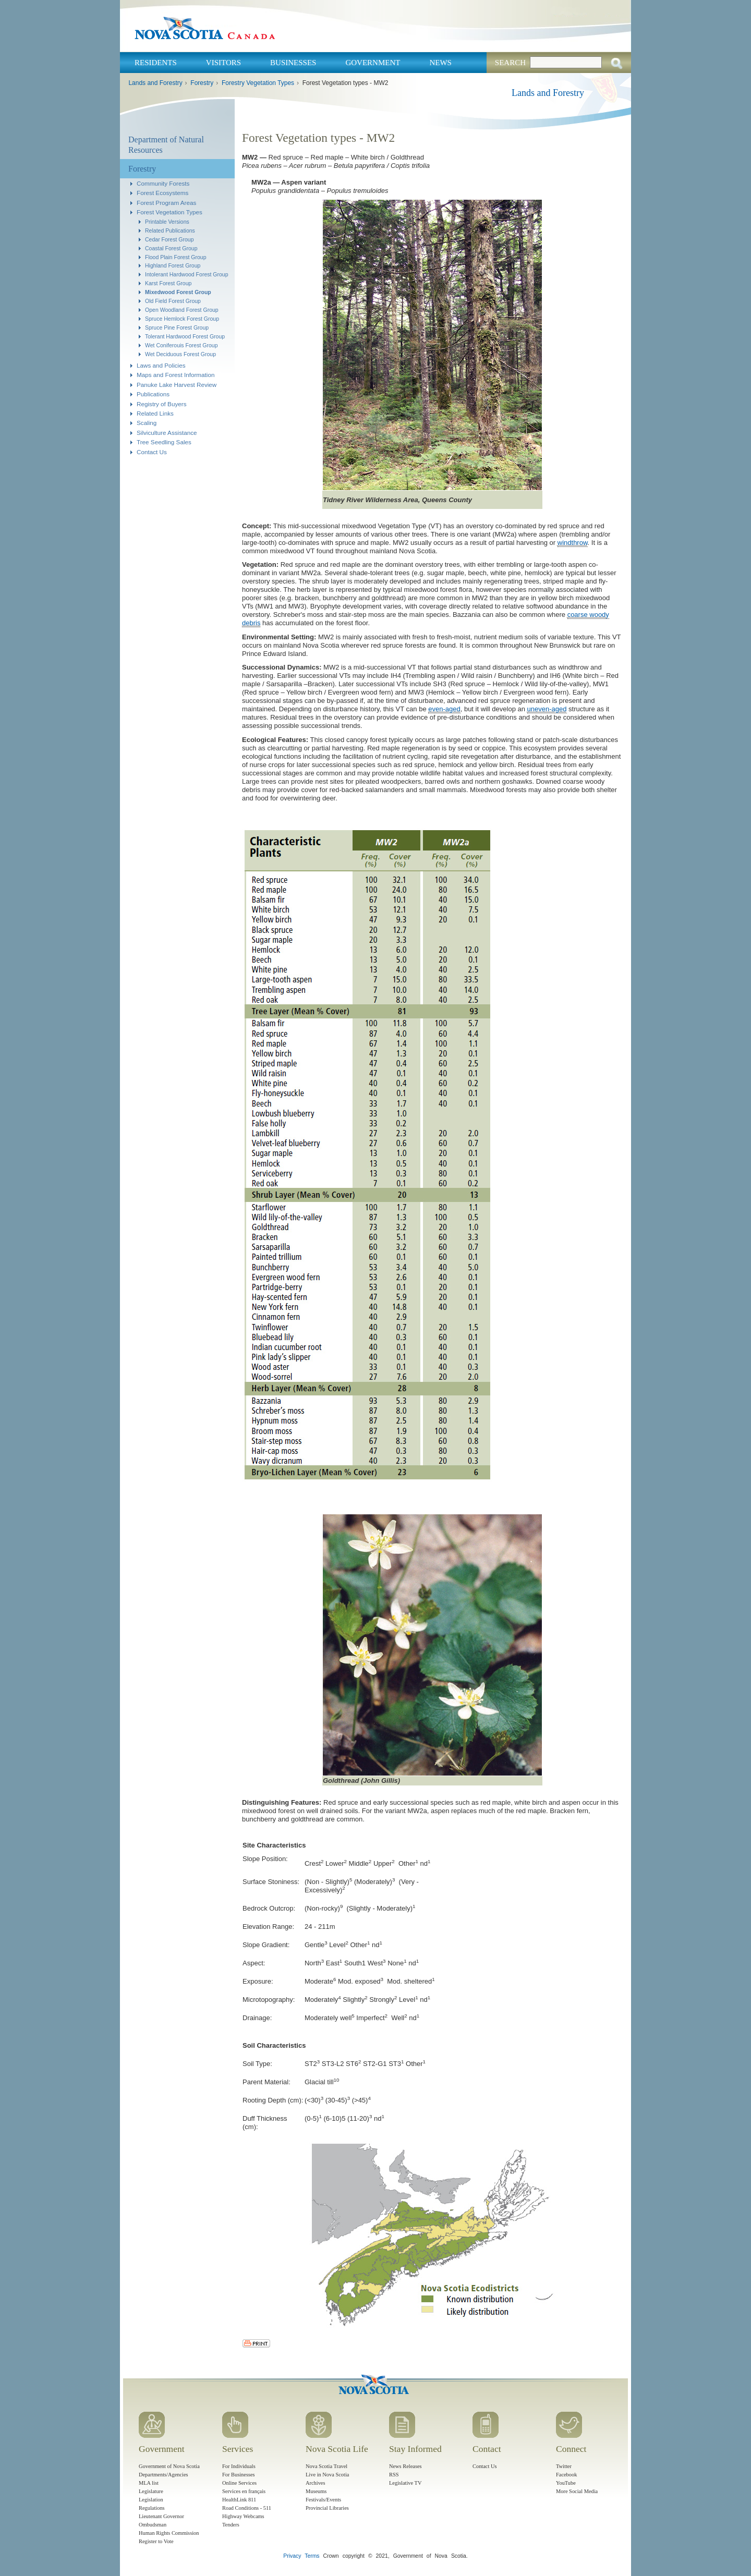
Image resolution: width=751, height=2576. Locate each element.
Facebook (566, 2474)
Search (510, 62)
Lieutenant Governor (161, 2516)
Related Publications (170, 230)
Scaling (146, 422)
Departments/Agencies (163, 2474)
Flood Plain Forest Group (175, 257)
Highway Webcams (243, 2516)
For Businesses (238, 2474)
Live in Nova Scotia (327, 2474)
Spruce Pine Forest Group (177, 327)
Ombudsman (152, 2525)
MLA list (149, 2483)
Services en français (243, 2491)
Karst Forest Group (168, 283)
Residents (156, 62)
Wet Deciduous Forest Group (180, 354)
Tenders (230, 2525)
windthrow (573, 542)
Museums (316, 2491)
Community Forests (163, 183)
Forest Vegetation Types (169, 212)
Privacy (292, 2556)
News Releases (405, 2466)
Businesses (293, 62)
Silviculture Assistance (167, 432)
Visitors (223, 62)
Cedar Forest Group (169, 239)
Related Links (155, 413)
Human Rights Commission (169, 2533)
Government (372, 62)
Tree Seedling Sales (164, 442)
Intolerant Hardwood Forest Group (186, 274)
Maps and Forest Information (175, 374)
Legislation (151, 2499)
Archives (315, 2483)
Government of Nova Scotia (169, 2466)
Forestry (201, 83)
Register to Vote (156, 2541)
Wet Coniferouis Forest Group (181, 345)
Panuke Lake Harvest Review (176, 384)
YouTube (566, 2483)
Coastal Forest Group (171, 248)
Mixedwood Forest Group (178, 292)
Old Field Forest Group (173, 301)
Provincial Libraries (327, 2508)
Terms (312, 2556)
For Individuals (239, 2466)
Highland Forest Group (172, 265)
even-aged (444, 709)
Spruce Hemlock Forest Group (182, 318)
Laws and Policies (161, 365)
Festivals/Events (323, 2499)
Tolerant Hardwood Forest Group (185, 336)
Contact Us (152, 451)
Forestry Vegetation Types (258, 83)
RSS (394, 2474)
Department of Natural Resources (166, 144)
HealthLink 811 (239, 2499)
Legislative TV (405, 2483)
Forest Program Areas (166, 202)
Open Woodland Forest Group (182, 310)
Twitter (564, 2466)
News (440, 62)
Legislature (151, 2491)
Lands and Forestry (155, 83)
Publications (153, 394)
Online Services (239, 2483)
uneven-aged (547, 709)
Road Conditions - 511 (246, 2508)
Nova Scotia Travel (326, 2466)
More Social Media (577, 2491)
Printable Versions (167, 221)
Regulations (152, 2508)
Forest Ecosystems (162, 192)
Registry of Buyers (161, 403)
